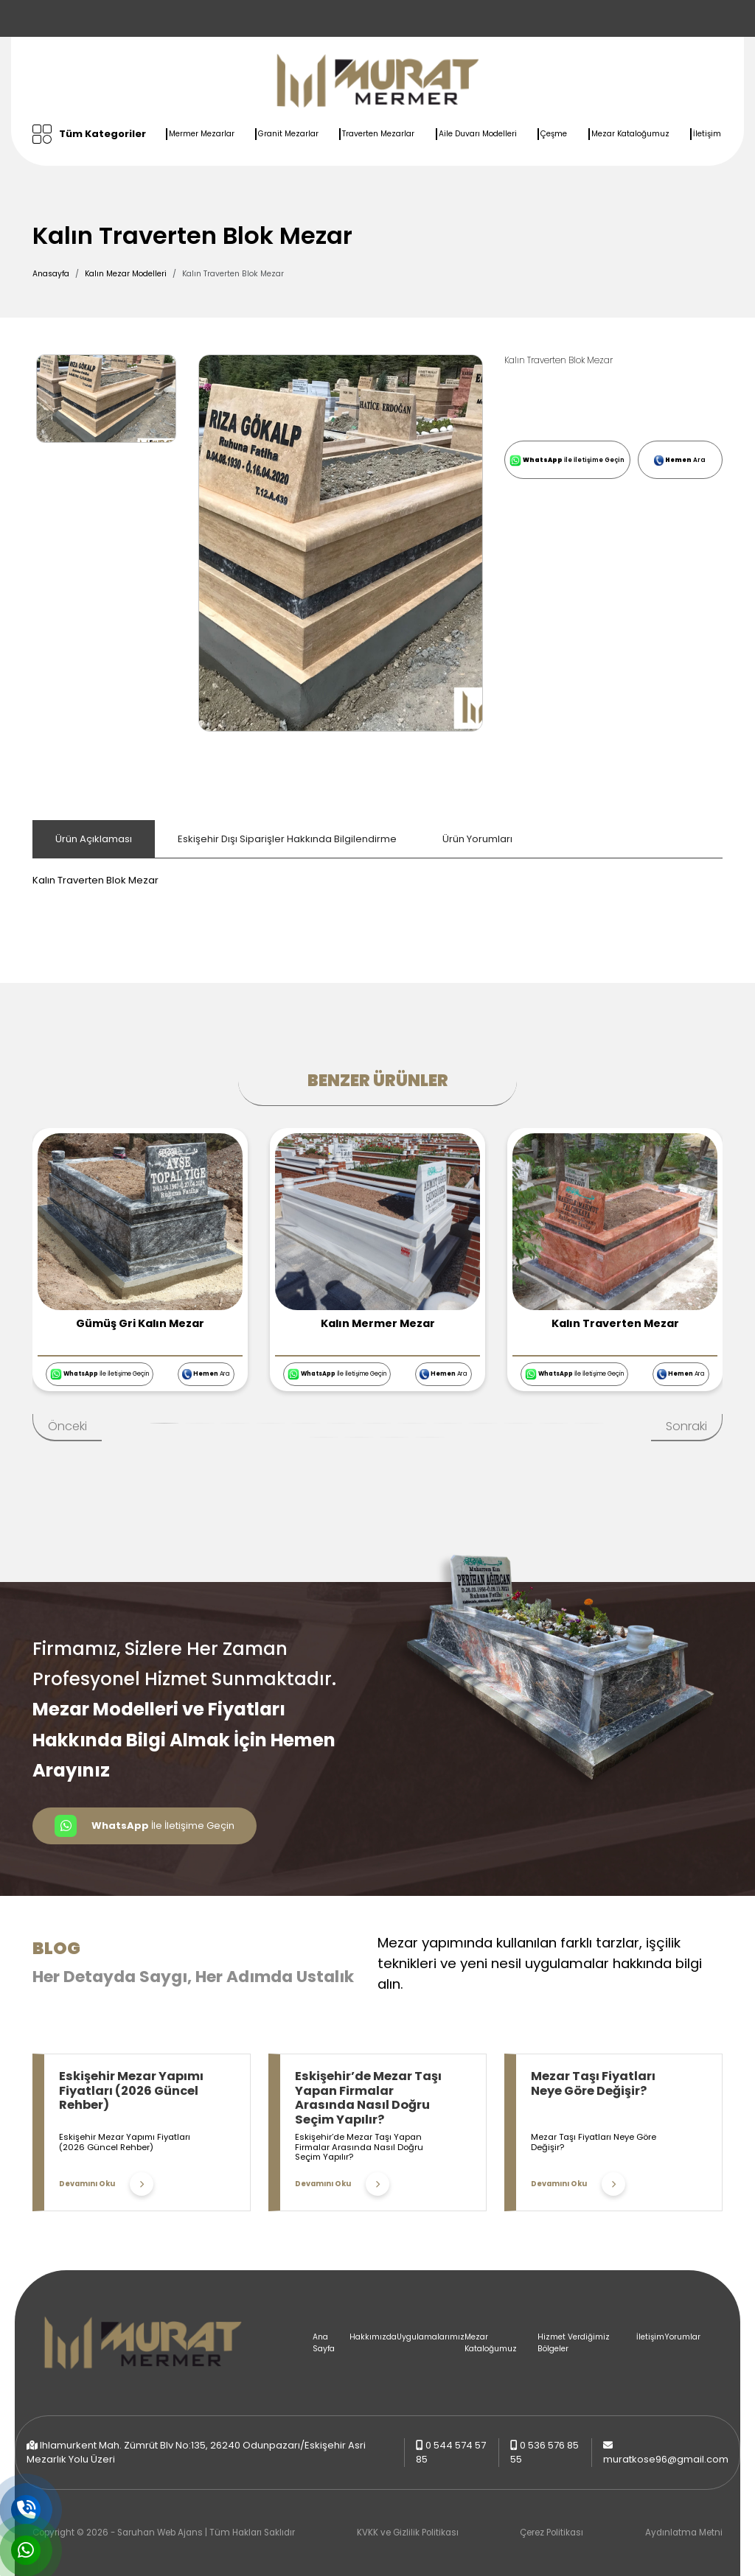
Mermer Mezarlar (201, 133)
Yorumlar (682, 2336)
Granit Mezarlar (288, 133)
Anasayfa (50, 273)
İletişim (707, 133)
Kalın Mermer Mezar (378, 1323)
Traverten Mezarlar (378, 133)
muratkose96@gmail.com (665, 2459)
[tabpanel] (377, 873)
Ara (680, 460)
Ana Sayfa (324, 2342)
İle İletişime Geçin (566, 460)
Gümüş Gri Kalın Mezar (140, 1323)
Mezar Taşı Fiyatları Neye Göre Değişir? (593, 2083)
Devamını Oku (106, 2184)
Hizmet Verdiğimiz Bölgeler (573, 2342)
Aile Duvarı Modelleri (478, 133)
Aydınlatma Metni (684, 2532)
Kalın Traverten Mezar (615, 1323)
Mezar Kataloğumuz (630, 133)
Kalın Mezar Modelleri (126, 273)
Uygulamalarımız (431, 2336)
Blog (56, 1948)
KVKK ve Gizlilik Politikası (408, 2532)
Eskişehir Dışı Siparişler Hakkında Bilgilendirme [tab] (287, 839)
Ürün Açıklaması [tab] (93, 839)
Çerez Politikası (551, 2532)
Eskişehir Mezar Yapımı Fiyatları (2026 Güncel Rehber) (131, 2090)
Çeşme (553, 133)
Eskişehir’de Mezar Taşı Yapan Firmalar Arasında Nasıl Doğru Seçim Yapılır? (368, 2098)
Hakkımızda (373, 2336)
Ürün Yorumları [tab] (477, 839)
